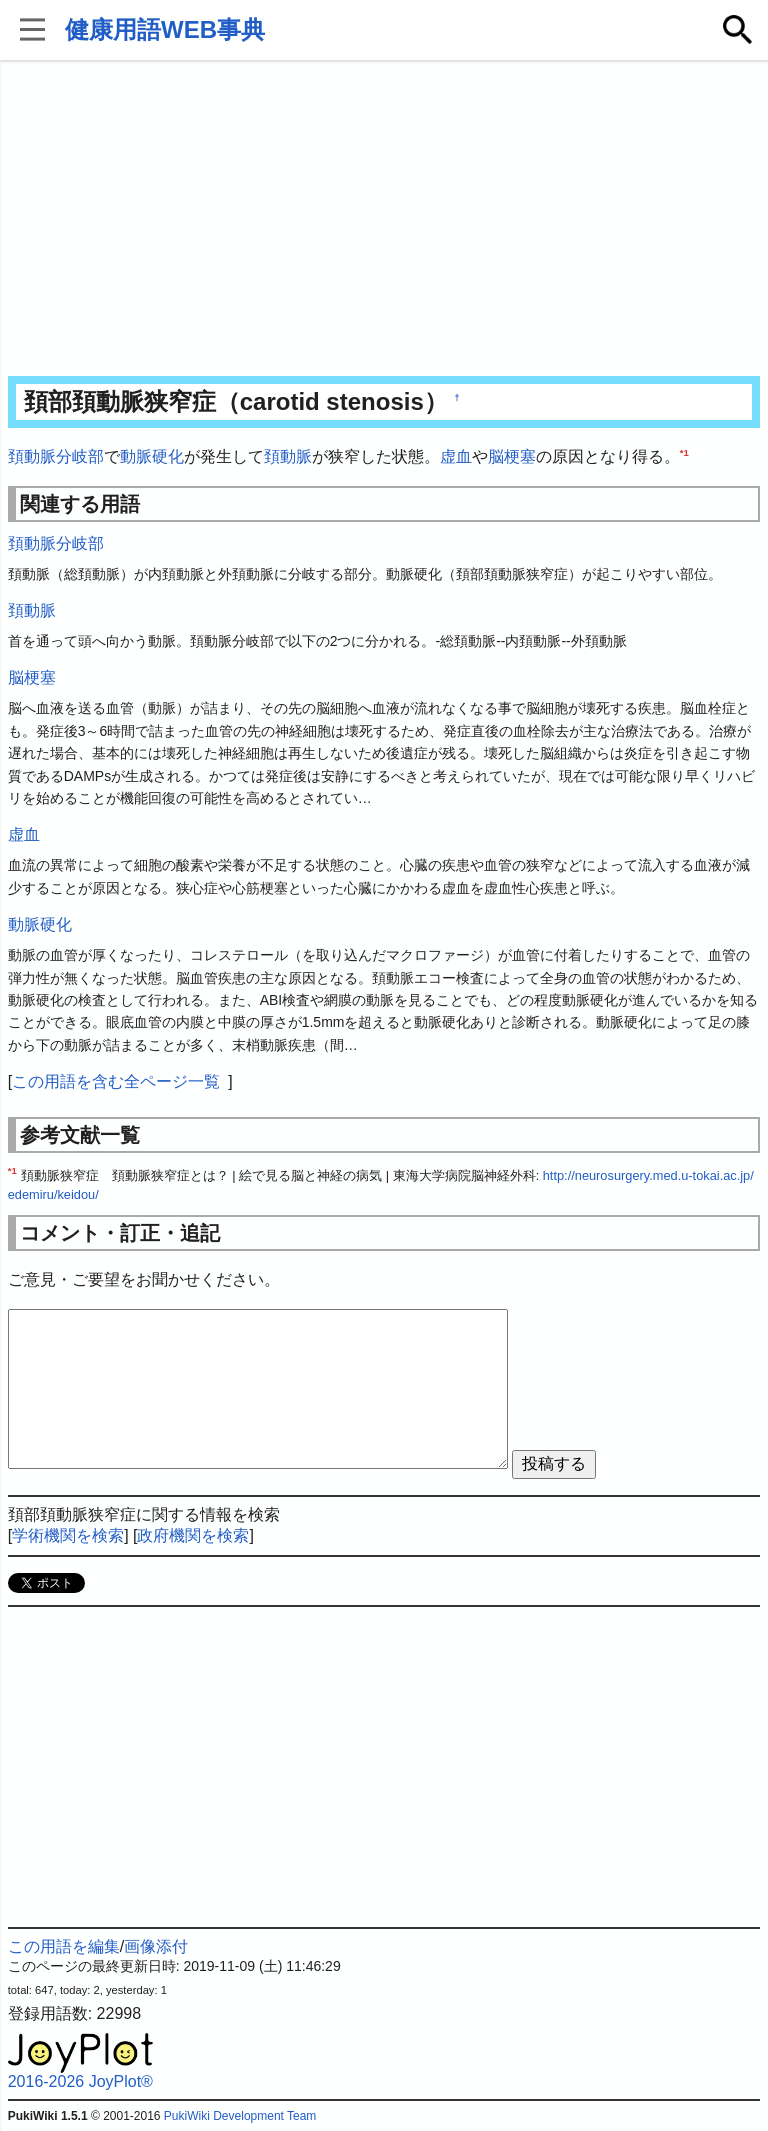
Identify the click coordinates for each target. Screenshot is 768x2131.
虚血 (456, 456)
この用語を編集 (64, 1946)
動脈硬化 (152, 456)
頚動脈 (288, 456)
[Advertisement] (384, 220)
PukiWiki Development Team (240, 2116)
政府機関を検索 (193, 1535)
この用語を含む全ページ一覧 (116, 1081)
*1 (684, 452)
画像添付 (156, 1946)
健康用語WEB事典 (165, 29)
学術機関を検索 (68, 1535)
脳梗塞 (512, 456)
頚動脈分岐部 (56, 456)
